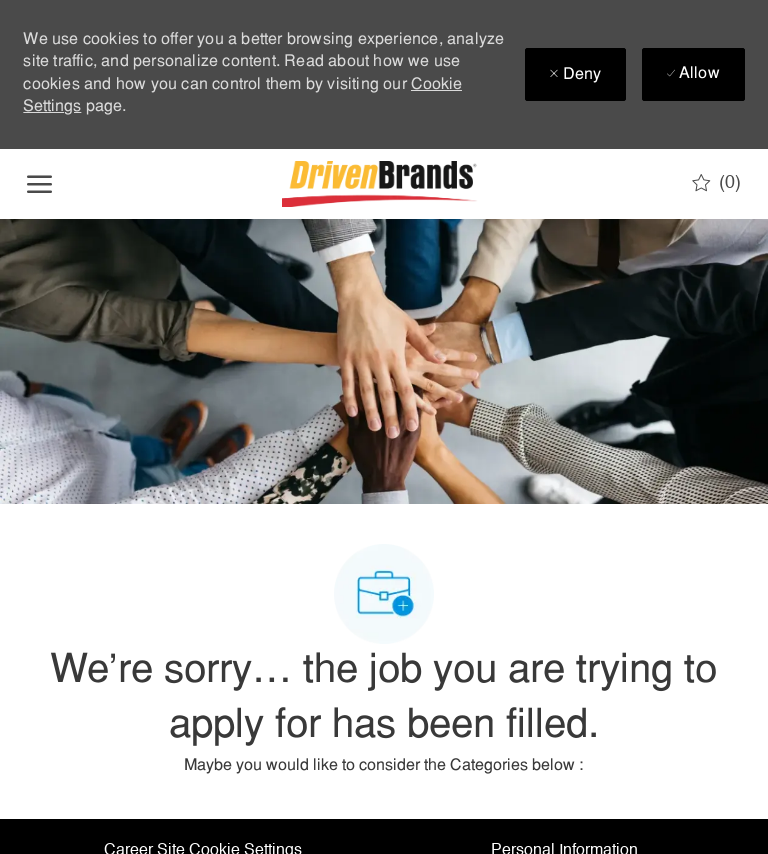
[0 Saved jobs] (716, 183)
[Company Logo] (382, 184)
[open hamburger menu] (39, 184)
